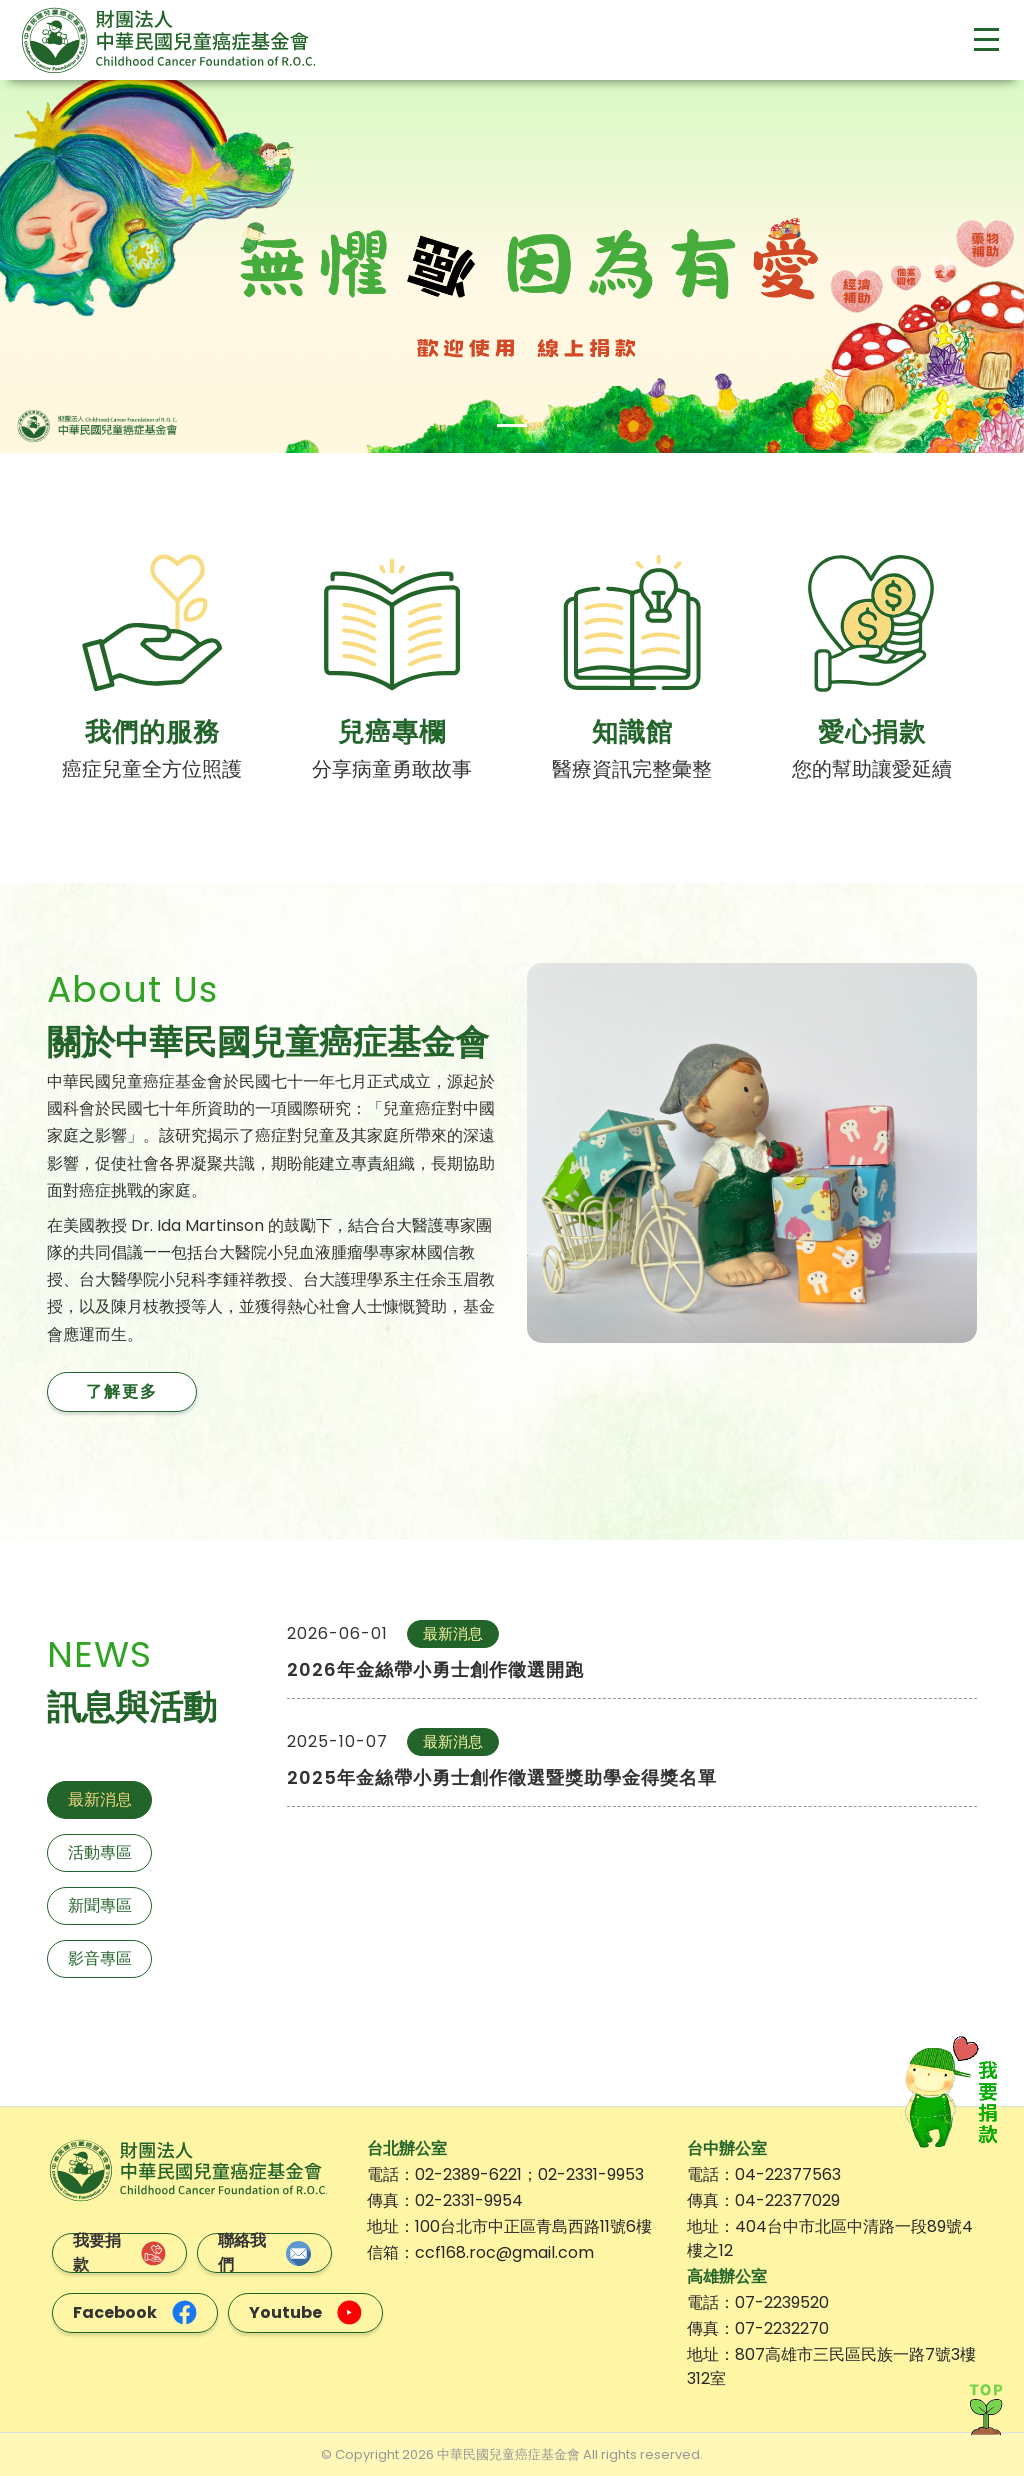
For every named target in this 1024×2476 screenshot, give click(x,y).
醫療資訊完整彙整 (632, 769)
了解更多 (122, 1390)
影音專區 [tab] (100, 1957)
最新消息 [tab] (100, 1798)
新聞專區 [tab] (100, 1904)
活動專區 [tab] (100, 1851)
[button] (77, 266)
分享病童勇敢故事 (392, 769)
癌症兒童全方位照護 (152, 769)
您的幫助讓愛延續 (872, 769)
